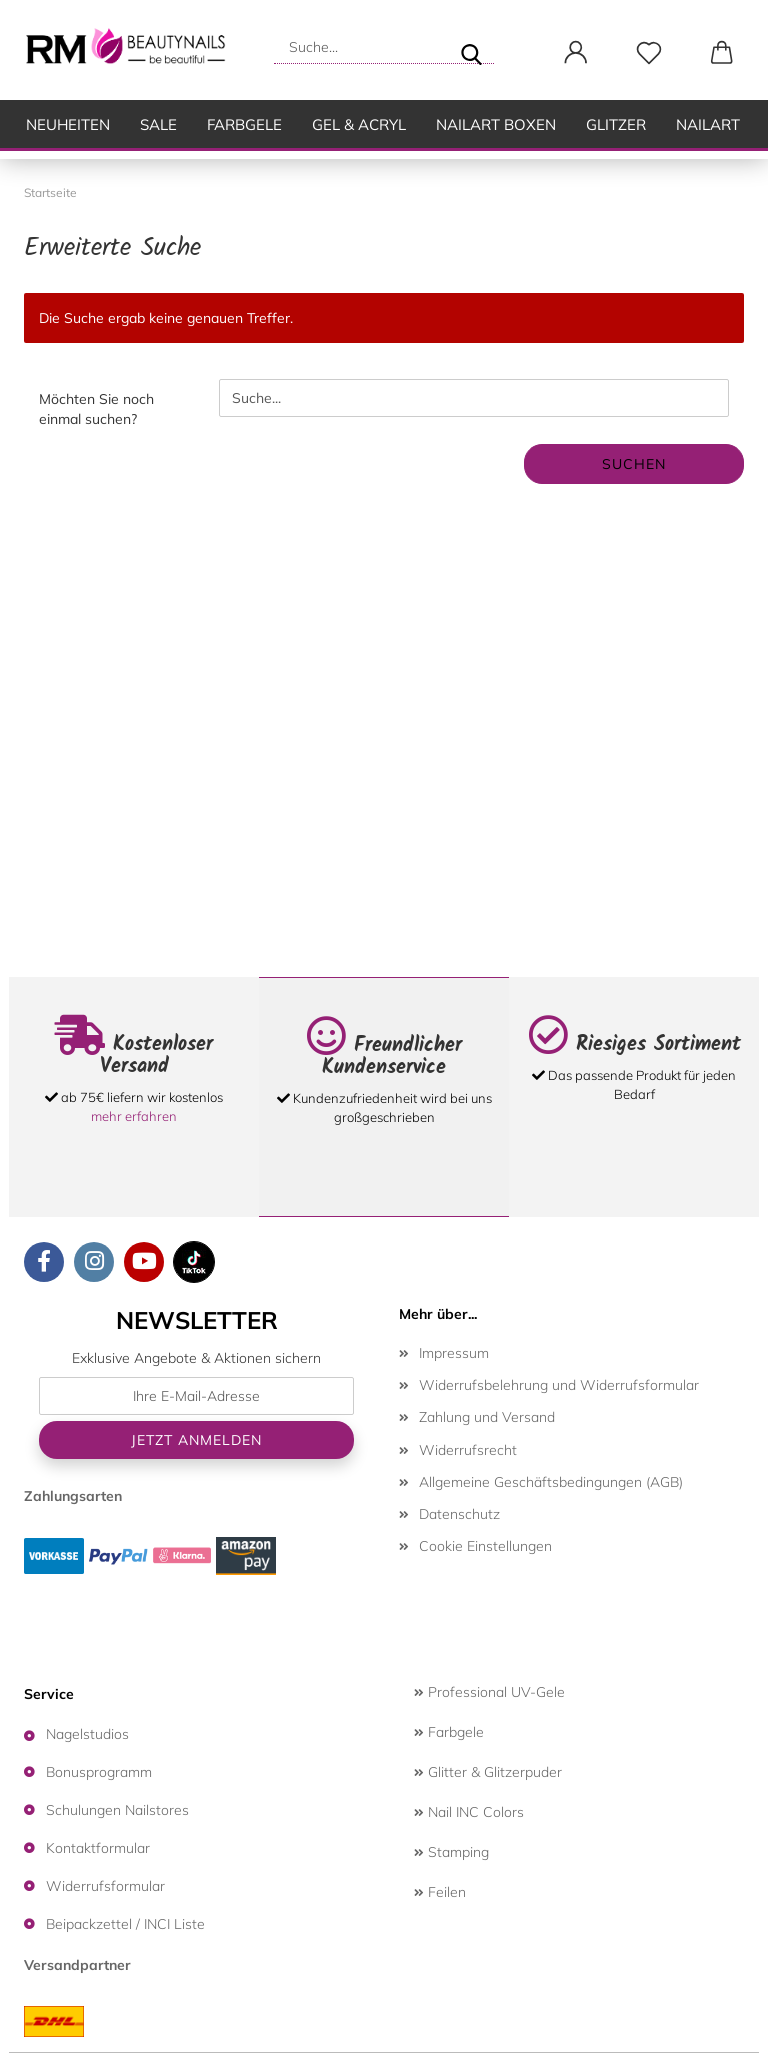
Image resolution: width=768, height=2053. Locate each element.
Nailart (708, 124)
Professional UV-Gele (489, 1692)
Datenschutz (459, 1514)
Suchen (634, 464)
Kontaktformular (98, 1848)
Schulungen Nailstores (117, 1810)
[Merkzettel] (648, 53)
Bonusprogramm (99, 1772)
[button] (575, 53)
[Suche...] (471, 47)
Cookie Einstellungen (485, 1546)
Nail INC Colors (469, 1812)
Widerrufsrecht (468, 1450)
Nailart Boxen (496, 124)
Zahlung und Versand (487, 1417)
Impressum (454, 1353)
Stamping (451, 1852)
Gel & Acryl (359, 124)
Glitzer (616, 124)
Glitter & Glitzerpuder (488, 1772)
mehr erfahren (134, 1116)
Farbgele (244, 124)
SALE (158, 124)
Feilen (440, 1892)
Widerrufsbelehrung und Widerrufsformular (559, 1385)
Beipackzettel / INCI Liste (125, 1924)
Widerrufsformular (105, 1886)
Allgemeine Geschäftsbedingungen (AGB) (551, 1482)
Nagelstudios (87, 1734)
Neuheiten (68, 124)
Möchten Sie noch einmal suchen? (96, 409)
